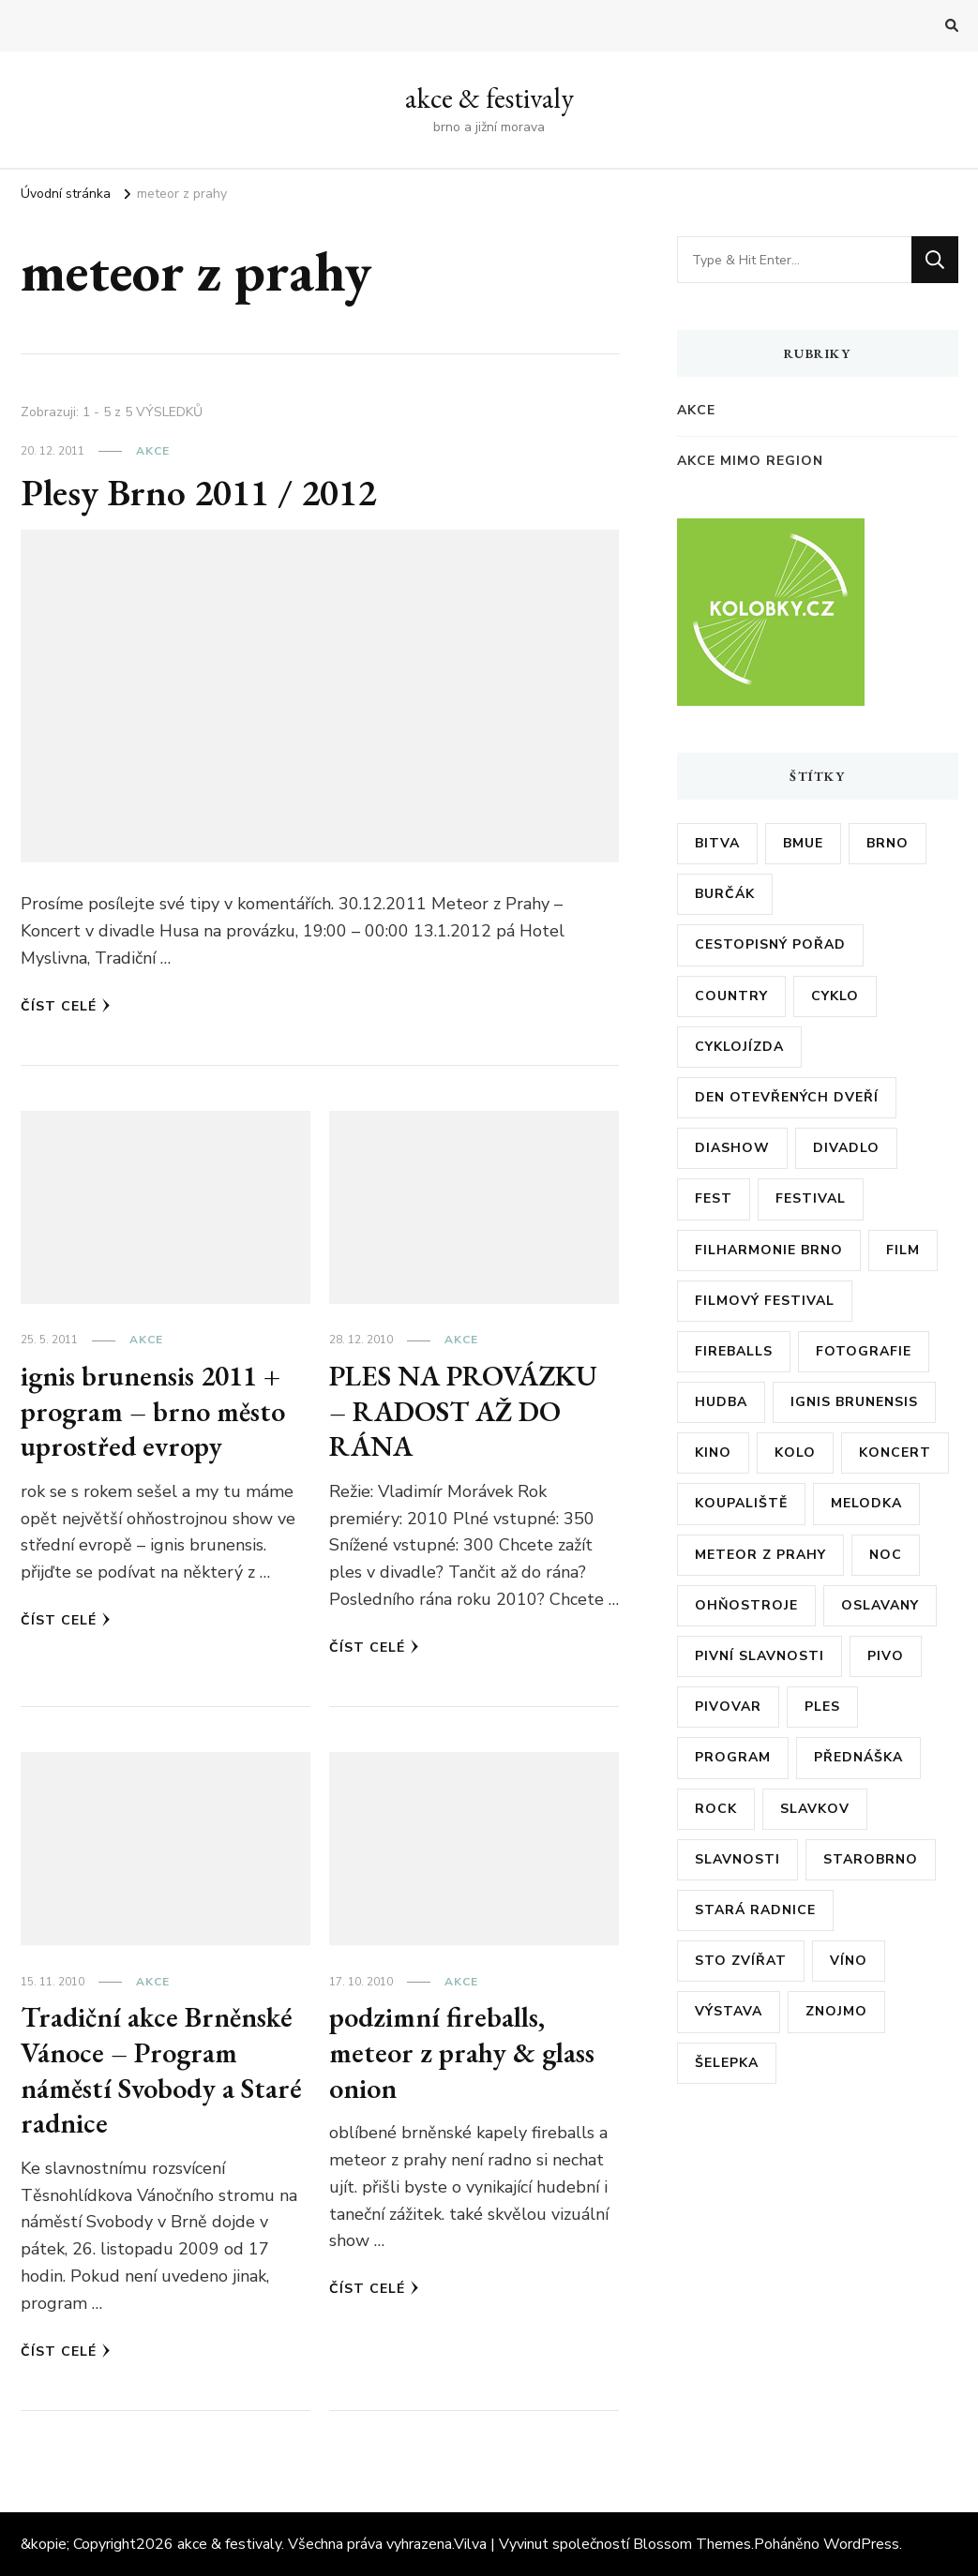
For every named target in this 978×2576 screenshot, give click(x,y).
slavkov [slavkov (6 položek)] (815, 1809)
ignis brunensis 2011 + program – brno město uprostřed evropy (153, 1410)
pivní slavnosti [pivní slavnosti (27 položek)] (759, 1656)
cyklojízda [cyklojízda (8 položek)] (739, 1047)
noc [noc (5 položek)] (885, 1555)
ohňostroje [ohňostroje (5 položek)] (746, 1605)
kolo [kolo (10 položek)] (795, 1452)
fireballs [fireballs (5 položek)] (734, 1351)
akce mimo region (750, 461)
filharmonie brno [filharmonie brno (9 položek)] (769, 1250)
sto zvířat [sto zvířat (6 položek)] (741, 1960)
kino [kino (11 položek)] (713, 1452)
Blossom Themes (692, 2544)
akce (153, 450)
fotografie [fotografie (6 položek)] (863, 1351)
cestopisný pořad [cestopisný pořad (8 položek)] (770, 944)
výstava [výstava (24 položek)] (728, 2011)
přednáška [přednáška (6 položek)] (858, 1757)
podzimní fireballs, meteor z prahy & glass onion (461, 2052)
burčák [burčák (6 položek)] (725, 894)
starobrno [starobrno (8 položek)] (870, 1859)
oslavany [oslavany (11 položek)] (880, 1605)
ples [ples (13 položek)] (822, 1706)
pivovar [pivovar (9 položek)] (728, 1706)
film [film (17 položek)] (903, 1250)
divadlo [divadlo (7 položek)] (846, 1148)
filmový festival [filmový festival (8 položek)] (765, 1301)
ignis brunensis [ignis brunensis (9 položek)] (854, 1402)
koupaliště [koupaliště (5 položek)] (741, 1503)
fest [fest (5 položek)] (713, 1198)
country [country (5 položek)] (731, 996)
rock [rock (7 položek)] (716, 1809)
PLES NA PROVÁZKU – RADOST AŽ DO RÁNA (463, 1410)
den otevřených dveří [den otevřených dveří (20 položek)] (787, 1097)
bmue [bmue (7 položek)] (803, 843)
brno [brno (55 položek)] (887, 843)
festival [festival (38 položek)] (810, 1198)
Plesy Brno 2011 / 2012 (202, 492)
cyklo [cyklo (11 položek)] (835, 996)
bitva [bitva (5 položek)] (717, 843)
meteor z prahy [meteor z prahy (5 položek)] (760, 1555)
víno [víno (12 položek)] (848, 1960)
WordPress (861, 2544)
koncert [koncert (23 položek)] (895, 1452)
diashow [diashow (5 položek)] (732, 1148)
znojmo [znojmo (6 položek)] (836, 2011)
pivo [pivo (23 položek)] (885, 1656)
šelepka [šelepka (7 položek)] (727, 2063)
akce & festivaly (489, 98)
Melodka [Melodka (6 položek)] (866, 1503)
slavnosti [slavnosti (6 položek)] (737, 1859)
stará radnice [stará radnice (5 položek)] (755, 1910)
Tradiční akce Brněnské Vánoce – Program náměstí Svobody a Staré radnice (161, 2070)
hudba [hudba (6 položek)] (721, 1402)
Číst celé (66, 1006)
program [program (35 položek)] (733, 1757)
